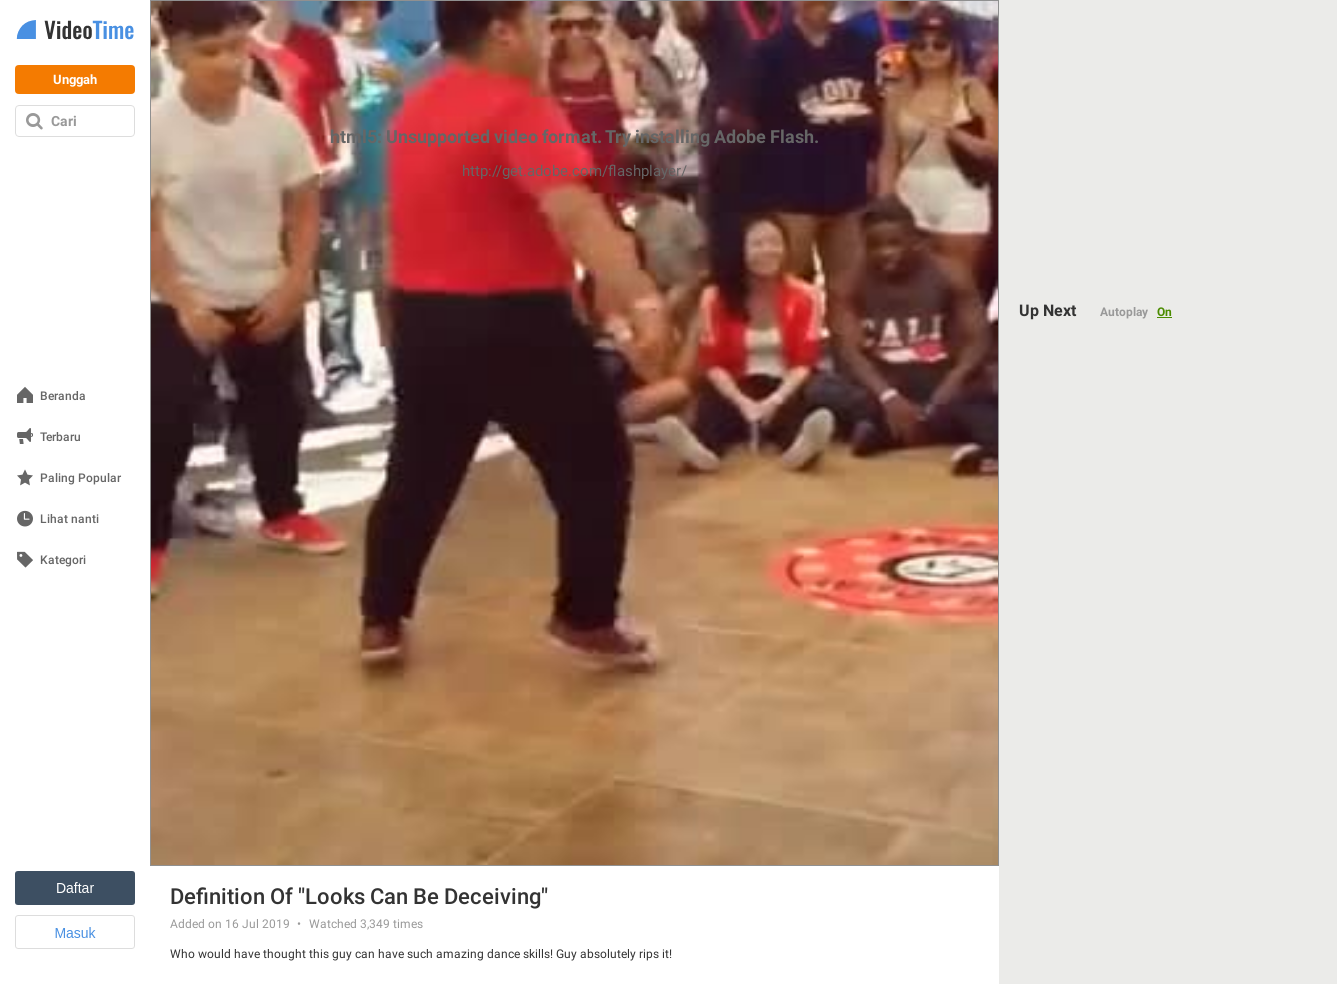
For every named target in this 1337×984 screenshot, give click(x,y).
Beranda (63, 396)
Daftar (75, 888)
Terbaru (60, 437)
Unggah (75, 79)
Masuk (74, 933)
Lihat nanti (69, 519)
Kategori (63, 560)
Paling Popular (80, 478)
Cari (64, 121)
